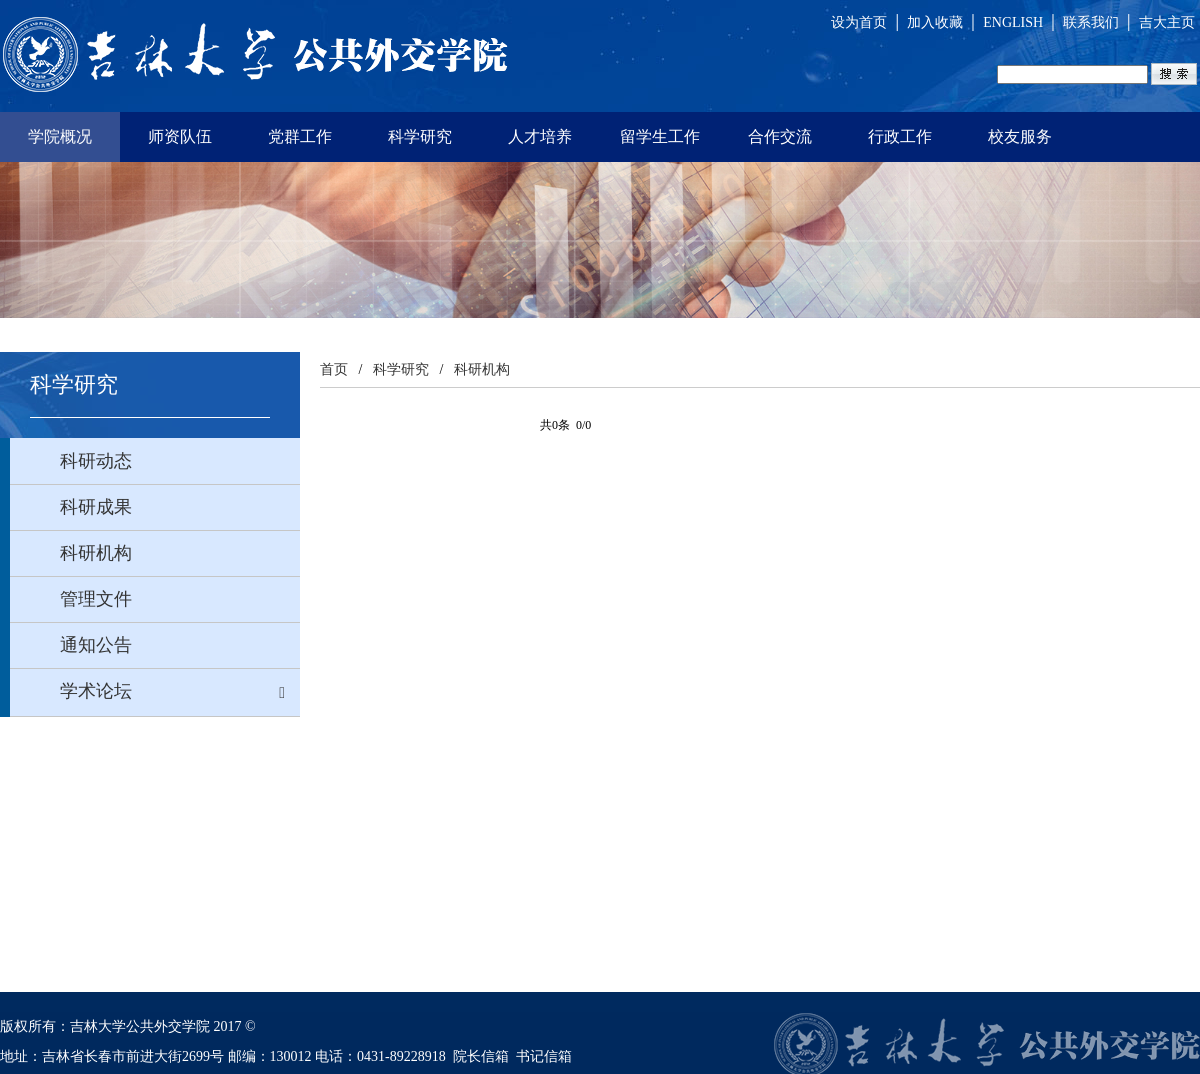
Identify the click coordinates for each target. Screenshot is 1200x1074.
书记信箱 (544, 1056)
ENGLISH (1013, 22)
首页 (334, 369)
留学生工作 (660, 136)
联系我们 (1091, 22)
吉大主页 (1167, 22)
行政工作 (900, 136)
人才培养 (540, 136)
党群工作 (300, 136)
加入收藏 (935, 22)
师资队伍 (180, 136)
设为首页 (859, 22)
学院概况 (60, 136)
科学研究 (420, 136)
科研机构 (482, 369)
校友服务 (1020, 136)
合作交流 (780, 136)
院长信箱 (481, 1056)
